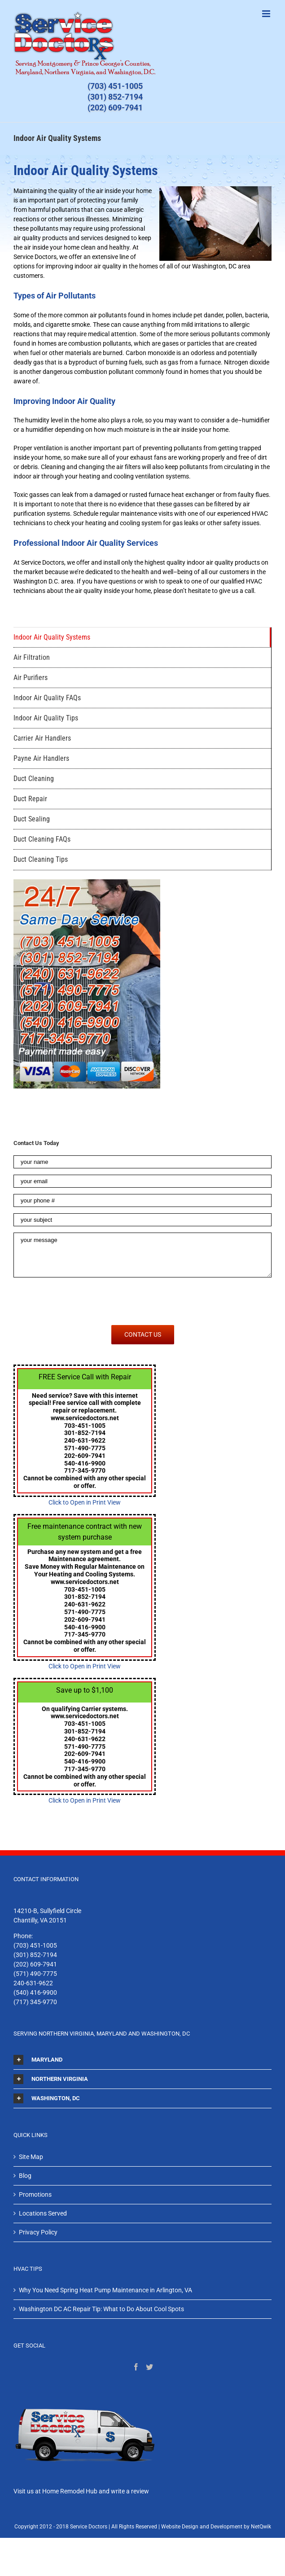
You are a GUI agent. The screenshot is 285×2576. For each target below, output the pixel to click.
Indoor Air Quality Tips (45, 718)
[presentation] (81, 1301)
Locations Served (43, 2213)
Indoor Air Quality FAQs (47, 697)
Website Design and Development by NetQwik (216, 2526)
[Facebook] (136, 2366)
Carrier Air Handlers (42, 738)
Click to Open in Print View (84, 1502)
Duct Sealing (31, 819)
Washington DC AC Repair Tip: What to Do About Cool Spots (101, 2309)
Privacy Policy (38, 2232)
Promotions (35, 2194)
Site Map (31, 2156)
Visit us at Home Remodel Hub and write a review (81, 2491)
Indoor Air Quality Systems (51, 637)
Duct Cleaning (33, 778)
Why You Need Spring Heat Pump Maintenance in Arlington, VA (105, 2290)
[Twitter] (149, 2366)
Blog (25, 2175)
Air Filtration (31, 657)
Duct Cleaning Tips (40, 859)
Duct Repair (30, 798)
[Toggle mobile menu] (267, 13)
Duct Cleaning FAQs (41, 839)
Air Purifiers (30, 677)
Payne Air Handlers (41, 758)
